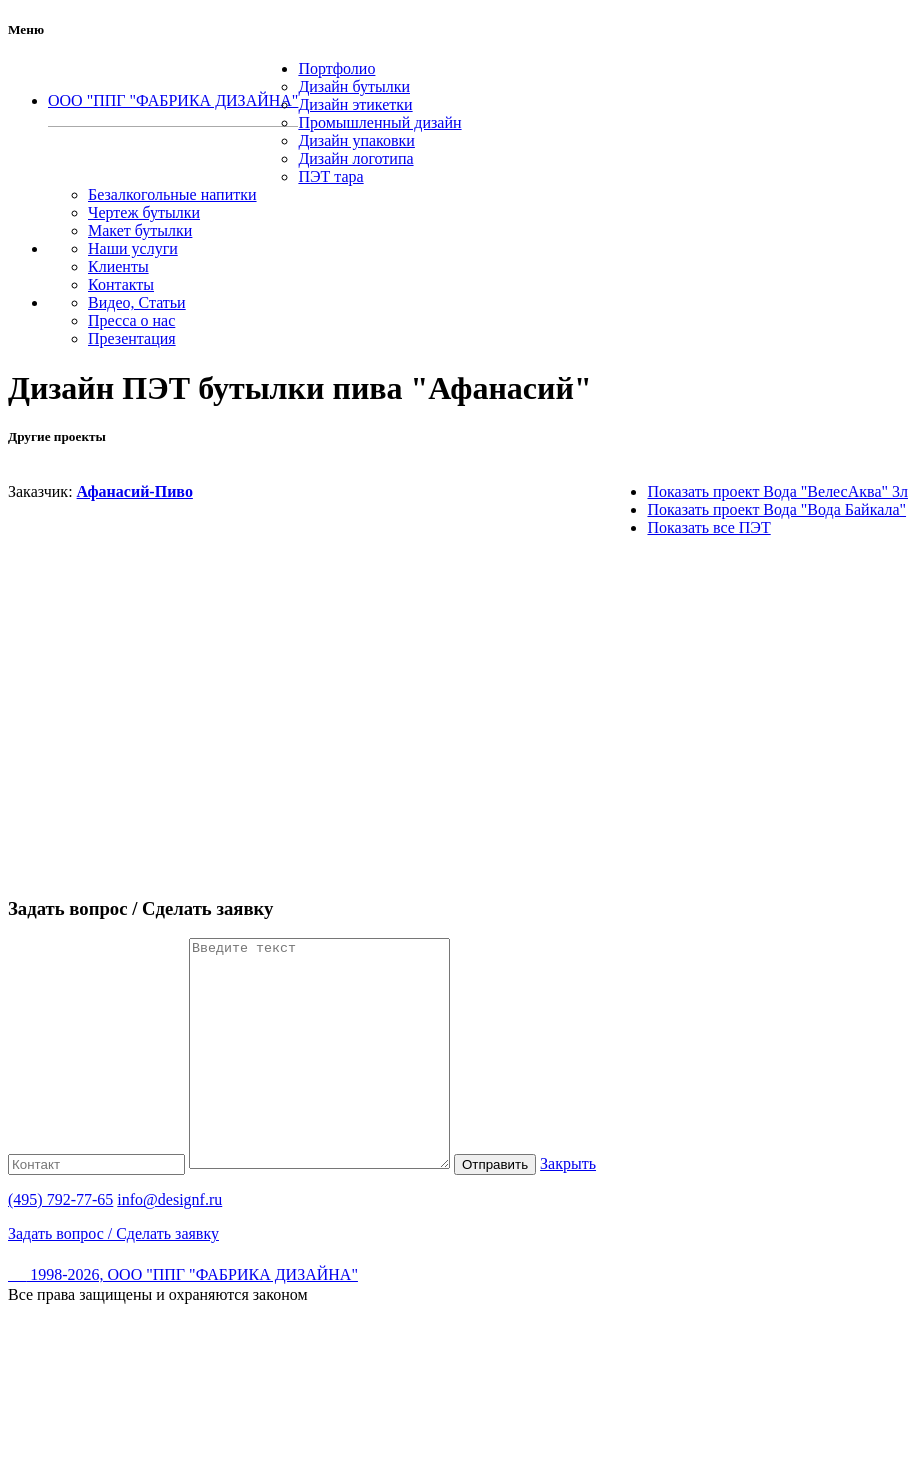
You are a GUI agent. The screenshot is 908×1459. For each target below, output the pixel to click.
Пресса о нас (131, 320)
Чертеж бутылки (144, 212)
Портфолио (336, 68)
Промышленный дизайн (379, 122)
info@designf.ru (169, 1244)
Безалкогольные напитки (172, 194)
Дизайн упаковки (356, 140)
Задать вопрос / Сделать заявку (113, 1278)
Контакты (121, 284)
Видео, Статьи (137, 302)
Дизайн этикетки (355, 104)
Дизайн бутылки (354, 86)
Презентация (132, 338)
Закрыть (598, 1208)
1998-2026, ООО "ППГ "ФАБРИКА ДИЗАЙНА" (183, 1319)
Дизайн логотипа (355, 158)
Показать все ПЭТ (708, 527)
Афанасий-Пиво (135, 491)
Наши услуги (133, 248)
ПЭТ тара (330, 176)
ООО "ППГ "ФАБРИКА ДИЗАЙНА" (173, 100)
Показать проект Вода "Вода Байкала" (776, 509)
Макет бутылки (140, 230)
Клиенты (118, 266)
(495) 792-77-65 (173, 134)
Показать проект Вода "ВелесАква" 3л (777, 491)
